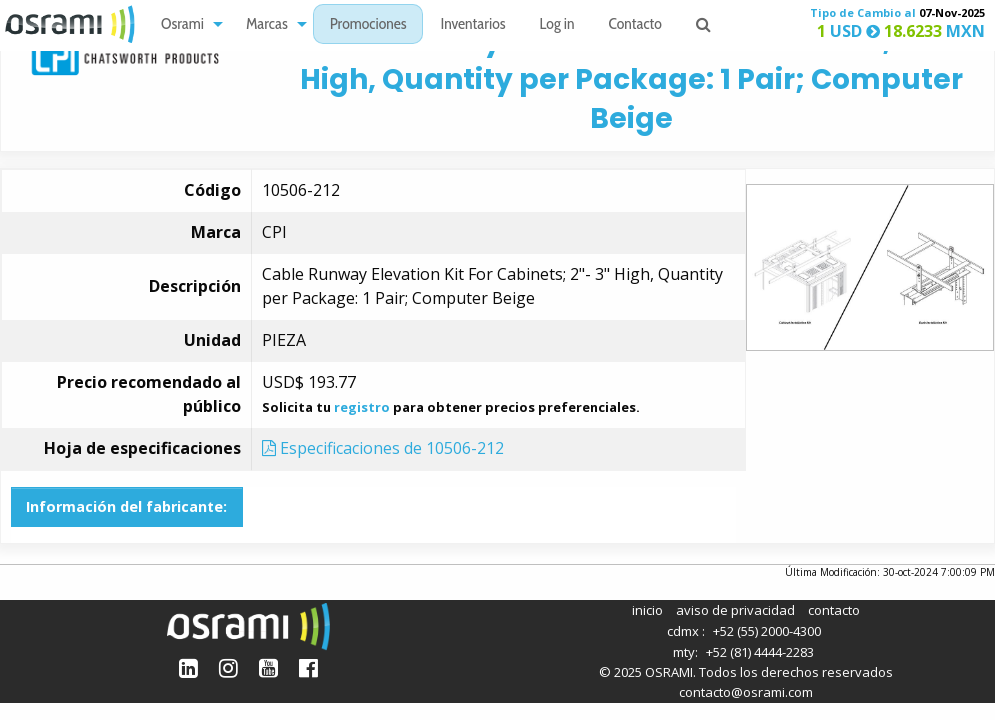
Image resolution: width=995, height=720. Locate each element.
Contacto (635, 25)
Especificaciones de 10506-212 (383, 448)
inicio (647, 610)
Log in (557, 25)
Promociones (368, 25)
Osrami (182, 25)
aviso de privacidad (735, 610)
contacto (834, 610)
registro (362, 407)
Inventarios (472, 25)
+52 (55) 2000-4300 (767, 631)
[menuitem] (186, 24)
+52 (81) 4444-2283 (760, 652)
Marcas (267, 25)
